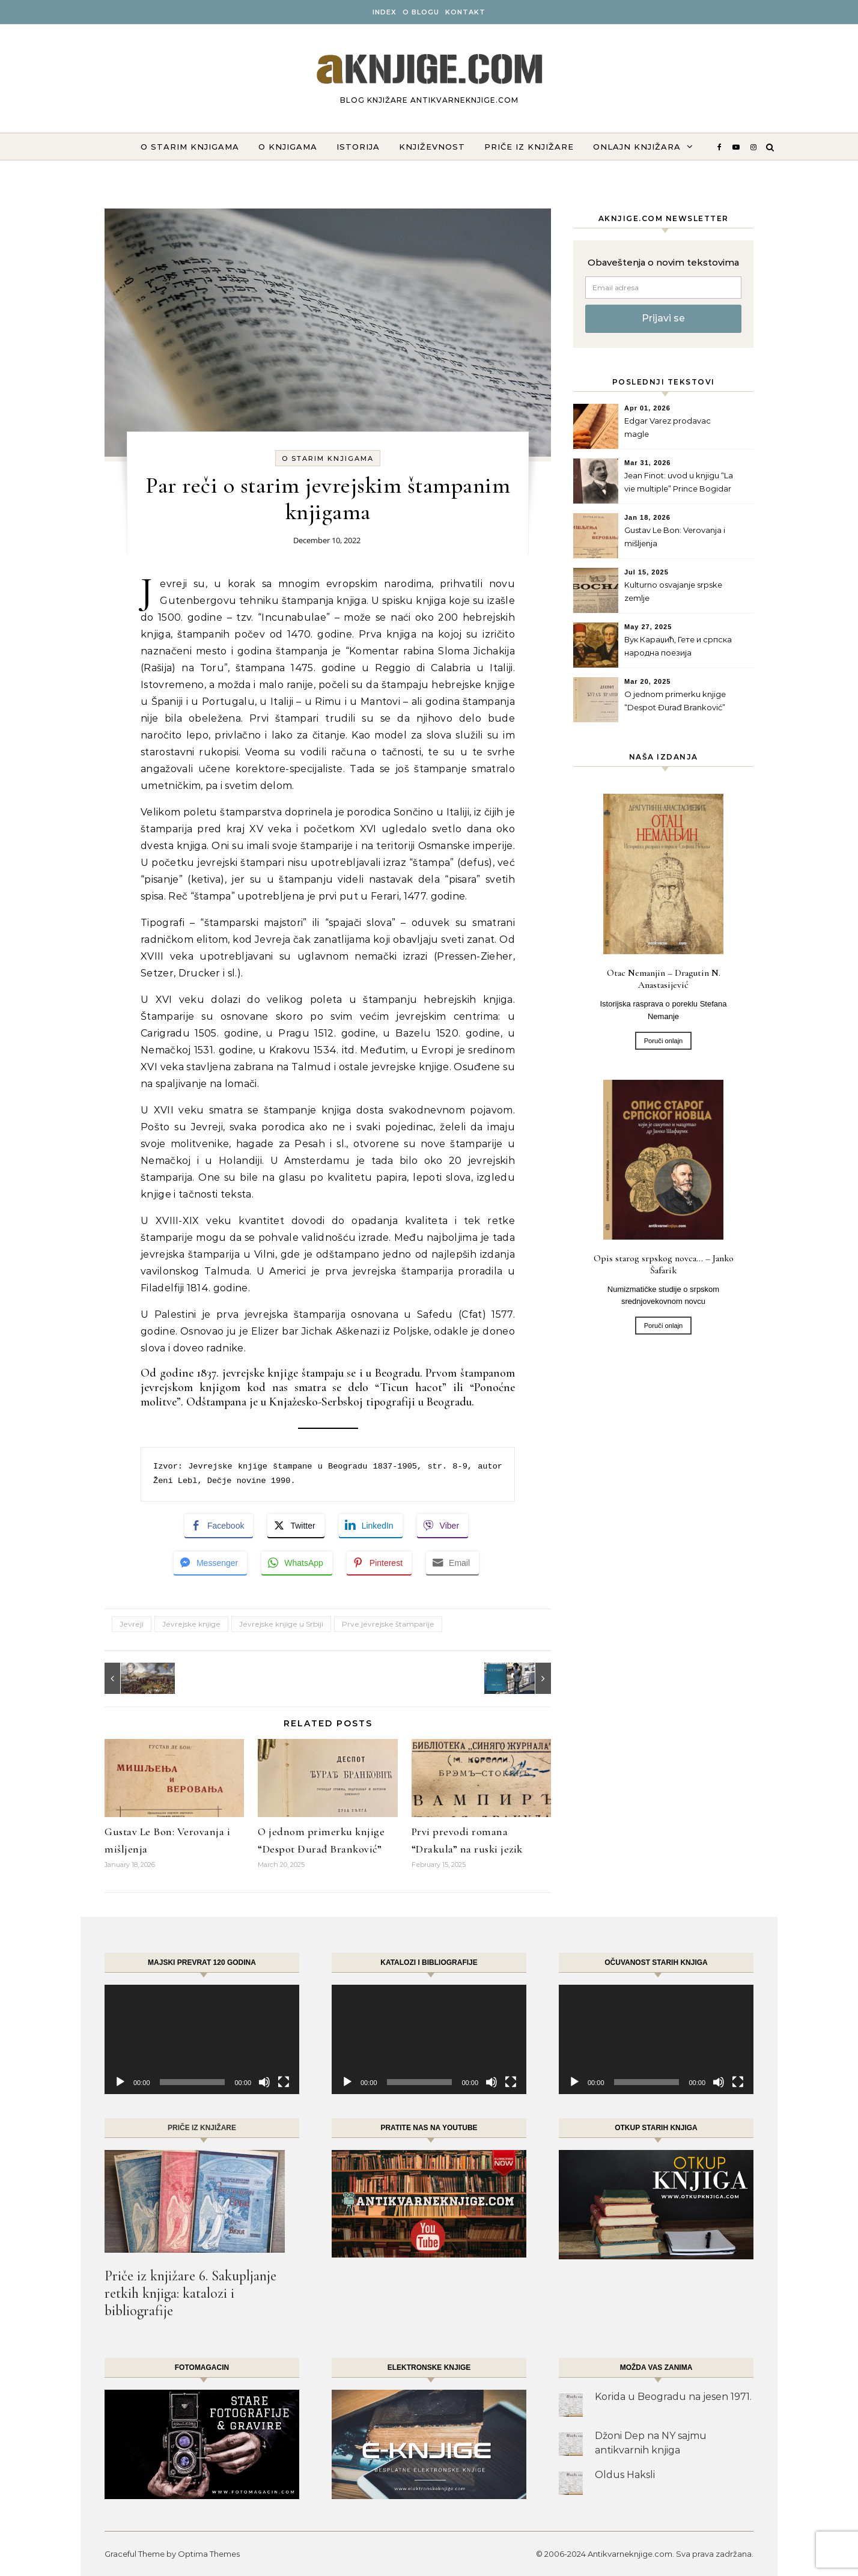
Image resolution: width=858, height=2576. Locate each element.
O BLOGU (421, 12)
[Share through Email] (452, 1562)
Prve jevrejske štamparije (388, 1623)
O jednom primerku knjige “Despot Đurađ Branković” (675, 700)
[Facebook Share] (218, 1525)
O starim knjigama (190, 146)
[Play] (120, 2082)
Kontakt (465, 12)
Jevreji (132, 1623)
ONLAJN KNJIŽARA (637, 146)
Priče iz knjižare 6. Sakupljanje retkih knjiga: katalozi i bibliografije (190, 2293)
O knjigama (287, 146)
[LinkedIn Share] (371, 1525)
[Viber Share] (442, 1525)
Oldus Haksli (625, 2474)
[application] (202, 2039)
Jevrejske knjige (191, 1623)
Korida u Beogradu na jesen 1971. (673, 2396)
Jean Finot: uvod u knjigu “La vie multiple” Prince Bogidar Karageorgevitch (678, 483)
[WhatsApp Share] (296, 1562)
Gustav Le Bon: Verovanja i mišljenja (674, 536)
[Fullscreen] (284, 2082)
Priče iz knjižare (529, 146)
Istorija (358, 146)
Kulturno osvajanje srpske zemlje (673, 591)
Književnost (432, 146)
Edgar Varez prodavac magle (667, 427)
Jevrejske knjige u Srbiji (281, 1623)
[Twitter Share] (295, 1525)
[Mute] (264, 2082)
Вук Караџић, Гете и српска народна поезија (678, 646)
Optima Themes (209, 2554)
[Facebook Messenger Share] (210, 1562)
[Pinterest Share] (379, 1562)
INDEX (385, 12)
